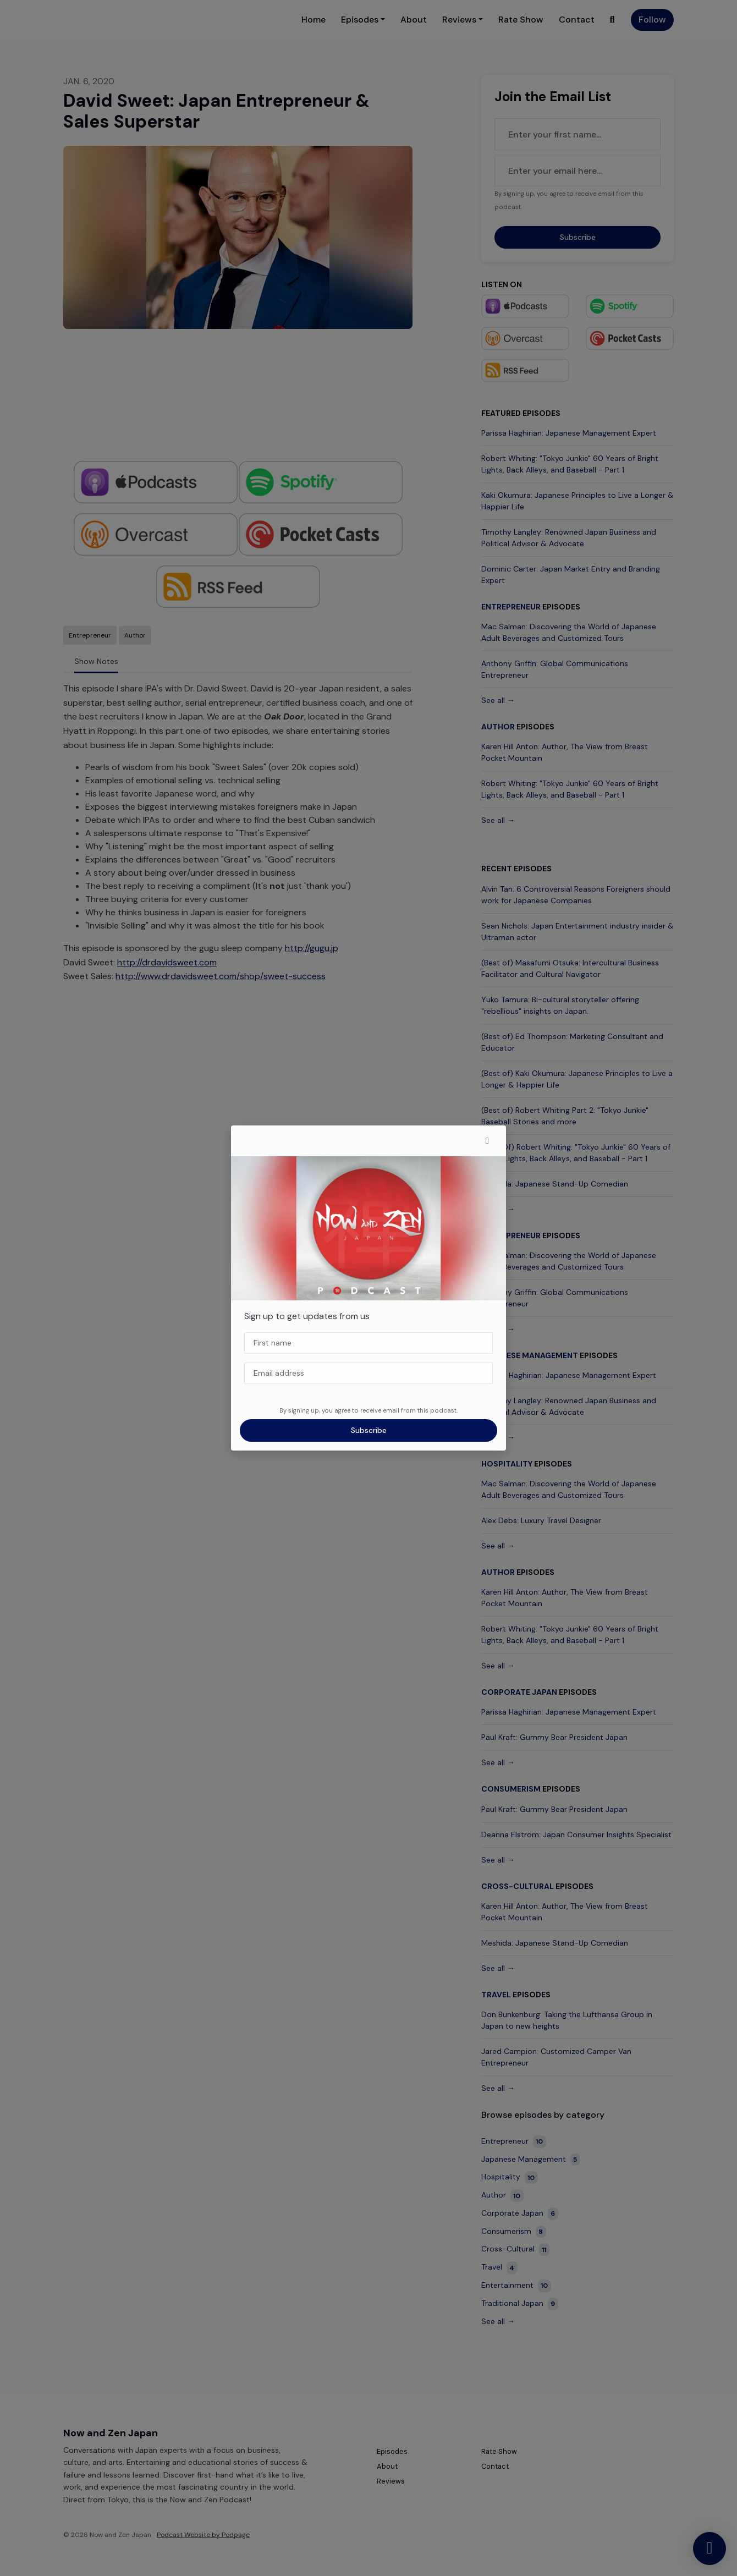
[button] (487, 1140)
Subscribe (369, 1430)
